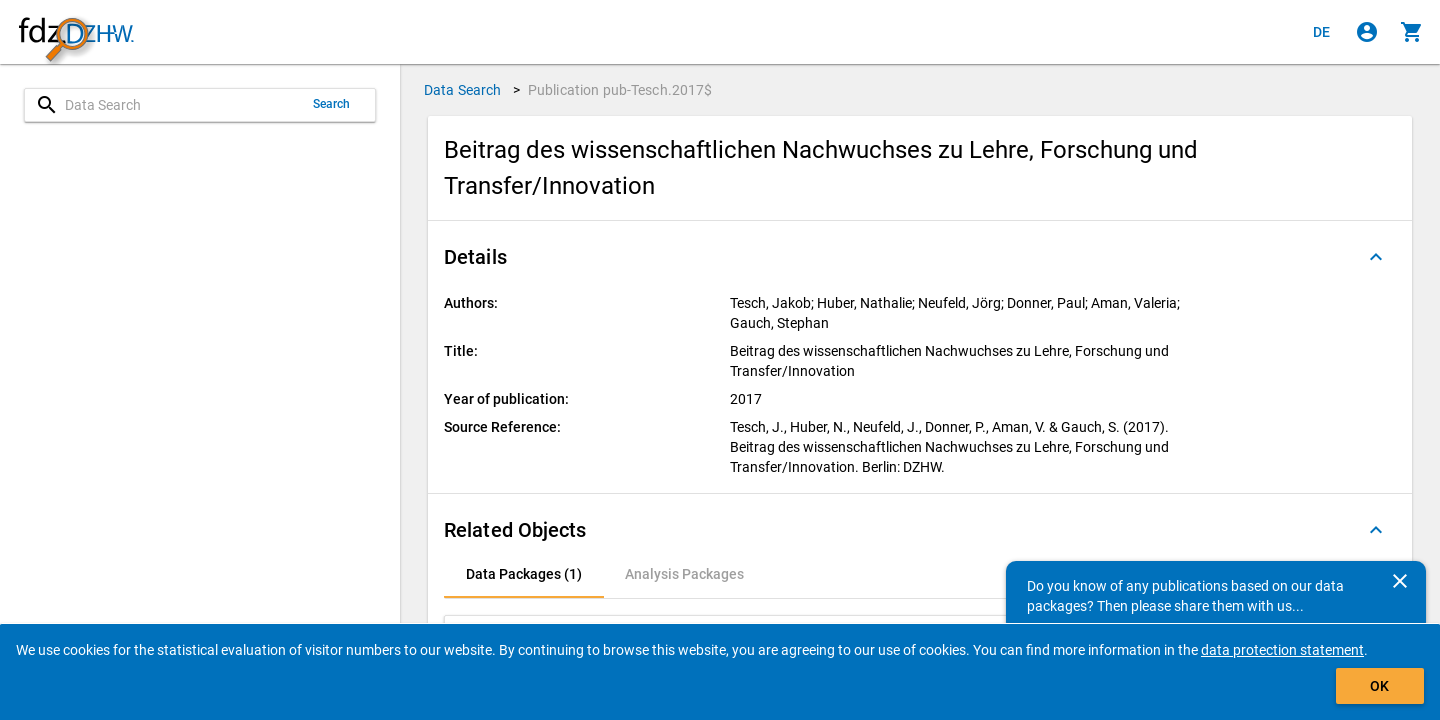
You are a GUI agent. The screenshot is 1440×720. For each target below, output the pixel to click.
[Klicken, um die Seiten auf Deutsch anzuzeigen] (1322, 32)
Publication (620, 90)
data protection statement (1282, 650)
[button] (920, 257)
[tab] (524, 574)
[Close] (1400, 581)
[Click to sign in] (1367, 32)
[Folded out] (1376, 257)
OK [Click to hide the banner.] (1379, 686)
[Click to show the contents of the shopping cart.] (1412, 32)
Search (332, 104)
